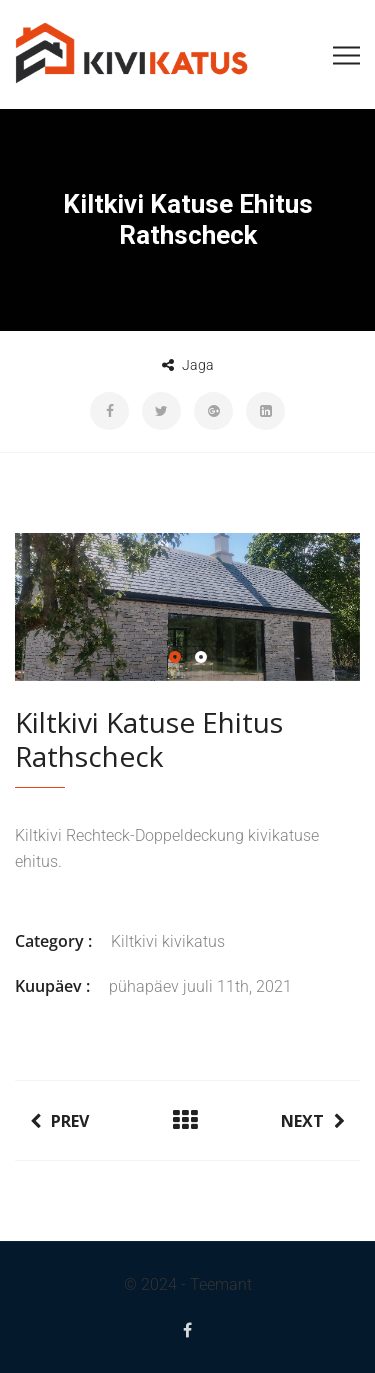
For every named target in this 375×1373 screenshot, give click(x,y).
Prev (59, 1121)
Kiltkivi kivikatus (168, 941)
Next (313, 1121)
